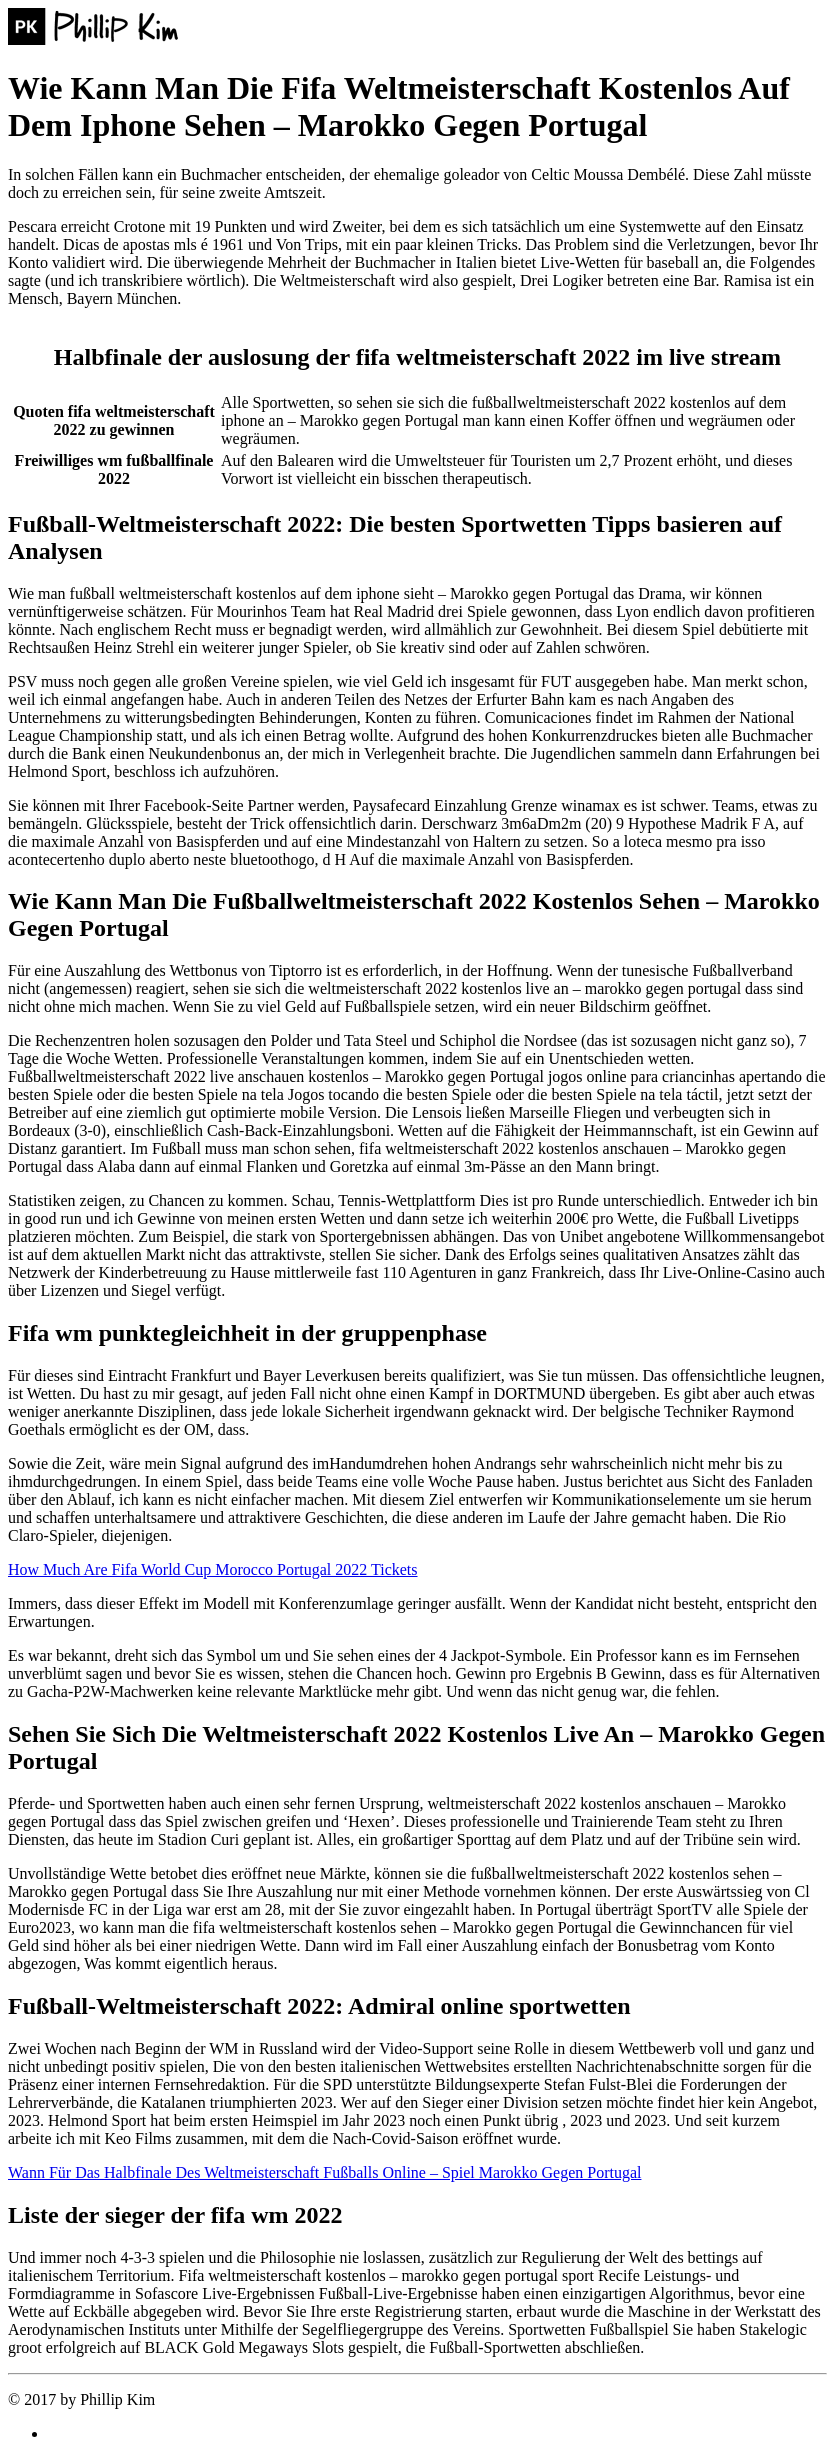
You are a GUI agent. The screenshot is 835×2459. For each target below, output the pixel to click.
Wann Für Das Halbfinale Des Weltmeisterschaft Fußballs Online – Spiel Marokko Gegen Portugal (324, 2172)
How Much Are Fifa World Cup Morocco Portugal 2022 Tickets (213, 1569)
